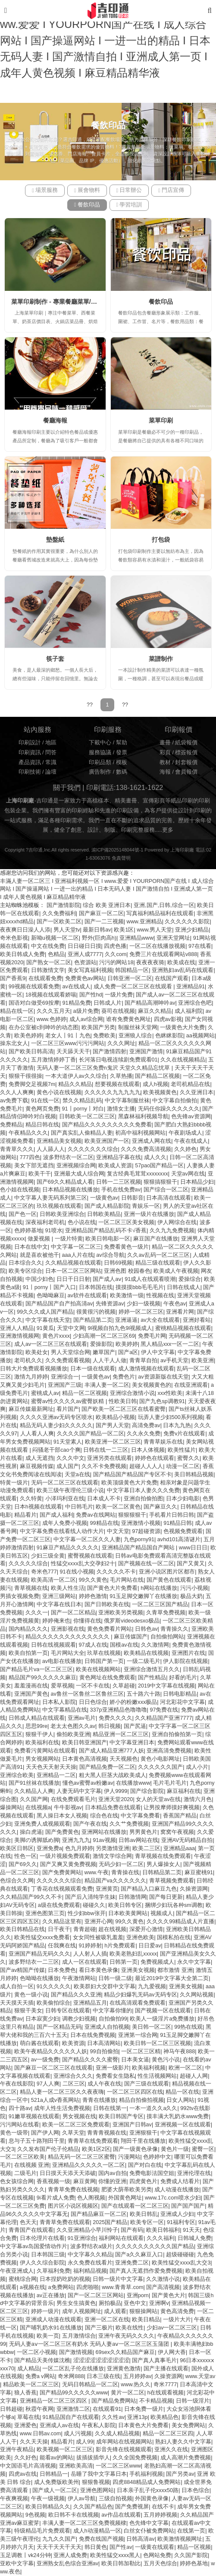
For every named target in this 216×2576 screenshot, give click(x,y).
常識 (50, 762)
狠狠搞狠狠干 (160, 1182)
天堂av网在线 (188, 1174)
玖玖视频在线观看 (59, 1206)
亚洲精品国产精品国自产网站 (139, 1548)
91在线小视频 (77, 1572)
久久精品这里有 (61, 1922)
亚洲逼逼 (126, 1320)
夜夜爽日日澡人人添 (25, 930)
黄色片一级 (175, 2149)
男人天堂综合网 (70, 1352)
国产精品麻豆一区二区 (99, 2214)
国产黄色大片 (168, 2295)
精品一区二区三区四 (168, 2434)
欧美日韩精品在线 (22, 1929)
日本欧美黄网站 (127, 1913)
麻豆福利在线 (183, 1791)
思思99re (36, 1726)
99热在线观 (188, 2027)
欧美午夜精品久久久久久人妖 (50, 2051)
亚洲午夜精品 (17, 2449)
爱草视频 (62, 1686)
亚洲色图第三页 (45, 1913)
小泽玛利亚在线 (65, 1499)
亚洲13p (137, 2417)
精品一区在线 (182, 2092)
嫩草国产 (104, 1352)
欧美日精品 (146, 2320)
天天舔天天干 (73, 1052)
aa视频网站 (200, 1036)
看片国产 (67, 1409)
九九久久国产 (59, 2539)
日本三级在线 (103, 2376)
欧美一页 (48, 2336)
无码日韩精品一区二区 (90, 2385)
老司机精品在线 (190, 1084)
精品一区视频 (194, 2547)
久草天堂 (73, 2133)
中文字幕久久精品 (90, 2255)
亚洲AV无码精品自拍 (187, 1840)
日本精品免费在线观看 (113, 1808)
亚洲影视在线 (68, 1629)
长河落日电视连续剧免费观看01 (118, 1060)
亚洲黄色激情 (124, 2369)
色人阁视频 (91, 2198)
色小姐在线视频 (19, 1190)
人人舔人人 (51, 1149)
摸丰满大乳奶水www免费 (178, 2116)
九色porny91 (139, 1539)
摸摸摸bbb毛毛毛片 (140, 1287)
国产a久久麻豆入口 (139, 2255)
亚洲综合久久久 (73, 2076)
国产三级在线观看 (146, 2084)
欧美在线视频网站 (98, 1669)
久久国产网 (34, 1799)
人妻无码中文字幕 (78, 1791)
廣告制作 (100, 772)
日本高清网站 (104, 2043)
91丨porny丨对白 (83, 1109)
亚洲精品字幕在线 (118, 1157)
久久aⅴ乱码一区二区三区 (158, 1255)
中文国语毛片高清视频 (28, 2466)
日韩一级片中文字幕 (118, 2279)
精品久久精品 (75, 1084)
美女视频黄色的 (151, 1385)
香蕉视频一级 (53, 2181)
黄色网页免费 (42, 1109)
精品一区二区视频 (84, 1393)
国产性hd (90, 995)
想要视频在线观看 (117, 1084)
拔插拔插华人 (93, 2458)
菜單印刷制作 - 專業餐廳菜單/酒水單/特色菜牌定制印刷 (85, 301)
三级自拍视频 (115, 2499)
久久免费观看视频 (67, 1360)
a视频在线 (32, 2287)
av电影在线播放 (61, 1661)
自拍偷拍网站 (167, 1637)
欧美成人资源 (115, 1166)
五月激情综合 (79, 2336)
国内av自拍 (112, 2173)
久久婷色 (185, 1149)
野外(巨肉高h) (99, 938)
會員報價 (186, 772)
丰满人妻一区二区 (107, 1385)
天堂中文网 (71, 1328)
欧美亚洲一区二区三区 (113, 1442)
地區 (50, 743)
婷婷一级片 (45, 2311)
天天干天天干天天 (59, 2547)
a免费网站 (61, 2287)
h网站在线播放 (159, 1588)
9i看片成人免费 (56, 2198)
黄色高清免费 (177, 2311)
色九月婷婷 (79, 1848)
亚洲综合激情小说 (132, 1393)
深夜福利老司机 (45, 1222)
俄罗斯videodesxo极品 (132, 1621)
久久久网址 (121, 1043)
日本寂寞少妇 (42, 2019)
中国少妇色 (39, 1279)
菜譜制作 (161, 658)
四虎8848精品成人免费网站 (147, 2482)
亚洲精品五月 (90, 2003)
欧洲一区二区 (185, 2068)
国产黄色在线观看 (169, 1580)
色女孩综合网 (17, 2181)
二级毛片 (25, 2173)
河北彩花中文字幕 (182, 1702)
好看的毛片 (183, 1678)
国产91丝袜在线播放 (34, 1783)
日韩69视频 (118, 1263)
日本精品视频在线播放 (70, 1190)
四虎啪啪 (87, 2287)
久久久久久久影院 (187, 922)
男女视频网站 (42, 1759)
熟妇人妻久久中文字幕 (183, 2442)
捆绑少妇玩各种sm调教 (174, 1905)
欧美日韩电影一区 (107, 1239)
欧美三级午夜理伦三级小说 (70, 1490)
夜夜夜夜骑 (150, 962)
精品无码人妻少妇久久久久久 (56, 1425)
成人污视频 (78, 2434)
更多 (167, 830)
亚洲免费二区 (132, 2263)
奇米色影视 (14, 938)
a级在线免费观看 (59, 1905)
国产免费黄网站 (61, 1873)
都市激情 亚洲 (175, 1970)
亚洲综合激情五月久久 (152, 1669)
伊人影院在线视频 (185, 1661)
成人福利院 (189, 1011)
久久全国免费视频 (135, 2458)
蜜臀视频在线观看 (90, 1556)
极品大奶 (191, 1596)
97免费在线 (164, 1710)
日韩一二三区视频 (118, 1182)
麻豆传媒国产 (130, 1637)
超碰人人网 (194, 2076)
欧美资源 (73, 2043)
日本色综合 (196, 2490)
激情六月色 (198, 1799)
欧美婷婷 (127, 1344)
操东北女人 (14, 1043)
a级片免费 (86, 1011)
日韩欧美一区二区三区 (87, 1117)
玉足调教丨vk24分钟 (25, 2555)
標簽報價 (186, 753)
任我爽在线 (62, 1946)
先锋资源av (110, 1304)
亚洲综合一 (65, 1377)
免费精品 (11, 1125)
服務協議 (100, 753)
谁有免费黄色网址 (128, 1019)
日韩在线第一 (110, 2108)
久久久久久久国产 (160, 1767)
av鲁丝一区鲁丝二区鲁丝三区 (87, 1694)
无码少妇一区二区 (121, 1864)
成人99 (84, 2442)
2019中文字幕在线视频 (166, 1686)
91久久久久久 (54, 1987)
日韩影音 (132, 1198)
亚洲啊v (159, 2303)
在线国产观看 (171, 978)
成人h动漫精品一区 (97, 2531)
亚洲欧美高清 (76, 2466)
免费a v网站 (40, 2376)
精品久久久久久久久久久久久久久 (68, 1637)
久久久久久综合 (28, 1564)
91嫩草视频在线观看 (34, 2116)
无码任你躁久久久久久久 (169, 1109)
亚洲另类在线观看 (109, 1458)
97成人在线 (93, 1645)
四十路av (20, 2108)
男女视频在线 (79, 2116)
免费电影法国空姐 (151, 2173)
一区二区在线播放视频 (157, 946)
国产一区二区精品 (73, 1613)
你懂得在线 (87, 1621)
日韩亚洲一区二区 (129, 978)
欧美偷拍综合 (53, 2003)
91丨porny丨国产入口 (49, 1287)
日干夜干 (59, 1929)
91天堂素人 (67, 1442)
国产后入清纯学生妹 (90, 1897)
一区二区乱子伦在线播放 (73, 2369)
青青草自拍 (143, 1360)
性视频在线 (160, 1296)
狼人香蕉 (25, 2393)
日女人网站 (180, 2100)
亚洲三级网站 (59, 1596)
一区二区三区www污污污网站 (67, 1043)
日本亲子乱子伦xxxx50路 (147, 2490)
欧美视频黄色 (160, 1092)
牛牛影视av (68, 1808)
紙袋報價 (186, 743)
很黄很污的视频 (96, 1312)
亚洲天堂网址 (173, 938)
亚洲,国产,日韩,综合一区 (164, 905)
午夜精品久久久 (28, 1133)
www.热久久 (135, 2385)
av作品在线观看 (121, 2515)
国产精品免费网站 (113, 2401)
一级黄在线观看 (154, 2547)
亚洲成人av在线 (59, 2425)
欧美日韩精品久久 (47, 2507)
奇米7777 (165, 2385)
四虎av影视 (168, 1019)
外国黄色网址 (125, 2198)
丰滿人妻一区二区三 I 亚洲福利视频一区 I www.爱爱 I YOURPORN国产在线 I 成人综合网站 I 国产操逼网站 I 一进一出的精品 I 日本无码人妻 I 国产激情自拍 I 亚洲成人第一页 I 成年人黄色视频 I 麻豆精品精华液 (105, 40)
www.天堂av (200, 2376)
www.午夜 (97, 1873)
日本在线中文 (31, 1247)
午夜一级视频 (48, 2499)
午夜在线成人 (191, 1141)
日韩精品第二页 (162, 1873)
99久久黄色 (93, 1580)
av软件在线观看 (87, 1296)
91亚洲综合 (82, 2238)
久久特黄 (31, 1499)
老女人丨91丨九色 (68, 1036)
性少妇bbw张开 (87, 1913)
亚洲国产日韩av (132, 2125)
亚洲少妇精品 (192, 930)
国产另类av (180, 2474)
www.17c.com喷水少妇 (173, 2198)
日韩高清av (140, 2539)
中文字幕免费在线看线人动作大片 (62, 1531)
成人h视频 (155, 1084)
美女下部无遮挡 (33, 1166)
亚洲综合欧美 (17, 1775)
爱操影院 (101, 1344)
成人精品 (28, 2369)
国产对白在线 (145, 2165)
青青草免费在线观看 (65, 2222)
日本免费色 (62, 1970)
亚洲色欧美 (140, 1937)
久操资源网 (194, 1889)
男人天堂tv (66, 930)
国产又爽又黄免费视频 (68, 1864)
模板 (121, 762)
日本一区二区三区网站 (73, 1271)
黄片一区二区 (127, 2393)
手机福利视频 (146, 2474)
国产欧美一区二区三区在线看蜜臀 (123, 1409)
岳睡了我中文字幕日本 (99, 2474)
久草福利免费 (53, 2271)
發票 (121, 753)
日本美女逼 (135, 2060)
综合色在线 (104, 1816)
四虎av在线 (23, 2474)
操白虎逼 (31, 1832)
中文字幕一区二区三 (76, 1247)
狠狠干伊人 (39, 1734)
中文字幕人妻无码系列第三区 (50, 1198)
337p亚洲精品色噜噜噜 (118, 1710)
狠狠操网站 (143, 2311)
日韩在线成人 (183, 1287)
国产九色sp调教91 (162, 1401)
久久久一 (36, 1613)
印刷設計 (30, 743)
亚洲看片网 (180, 1312)
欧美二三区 (146, 1848)
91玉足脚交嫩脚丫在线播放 (143, 1596)
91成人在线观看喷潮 (150, 1279)
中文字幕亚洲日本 (132, 1743)
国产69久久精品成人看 (65, 1182)
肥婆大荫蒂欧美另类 (126, 2190)
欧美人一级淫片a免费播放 (162, 2019)
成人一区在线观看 (84, 1962)
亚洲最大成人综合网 (79, 1174)
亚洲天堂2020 (115, 1799)
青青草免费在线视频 (73, 2190)
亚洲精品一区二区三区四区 (54, 2401)
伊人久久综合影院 (42, 2263)
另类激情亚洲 (112, 1848)
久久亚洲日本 (196, 1092)
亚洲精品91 (190, 987)
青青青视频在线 (106, 2133)
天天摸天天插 (17, 2003)
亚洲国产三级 (64, 1385)
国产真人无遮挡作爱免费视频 (146, 2271)
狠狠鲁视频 (96, 2482)
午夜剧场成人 (185, 1133)
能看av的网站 (56, 2458)
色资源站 (85, 962)
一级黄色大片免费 (182, 1027)
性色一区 (25, 1856)
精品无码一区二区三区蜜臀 (81, 2157)
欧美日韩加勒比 (121, 2564)
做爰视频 (40, 1239)
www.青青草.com (122, 2287)
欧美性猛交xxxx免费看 (42, 1937)
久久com (115, 954)
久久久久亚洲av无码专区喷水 (56, 1417)
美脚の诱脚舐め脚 (36, 1840)
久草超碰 (124, 1686)
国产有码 (132, 2230)
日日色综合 (93, 1702)
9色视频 (35, 2515)
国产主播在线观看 (166, 2369)
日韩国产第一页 (104, 1661)
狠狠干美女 (28, 2011)
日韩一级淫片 (193, 2401)
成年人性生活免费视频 (62, 2108)
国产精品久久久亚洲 (76, 1995)
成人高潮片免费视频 (185, 2458)
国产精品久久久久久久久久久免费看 (107, 1125)
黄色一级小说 (31, 1995)
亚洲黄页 (107, 1889)
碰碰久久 (94, 1905)
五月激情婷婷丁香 (53, 1060)
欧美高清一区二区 (53, 1580)
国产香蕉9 (12, 978)
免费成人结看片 (180, 2181)
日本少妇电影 (183, 1499)
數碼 (121, 772)
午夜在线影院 (17, 2084)
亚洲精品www (136, 938)
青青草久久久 (17, 1149)
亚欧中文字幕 (17, 2564)
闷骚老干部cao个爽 (56, 1450)
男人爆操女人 (163, 1864)
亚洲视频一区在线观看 (183, 2125)
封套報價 (186, 762)
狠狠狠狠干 (132, 1515)
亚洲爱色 (25, 2425)
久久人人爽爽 (17, 1092)
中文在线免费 (48, 946)
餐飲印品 (87, 205)
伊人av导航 (82, 2499)
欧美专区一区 (147, 2222)
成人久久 (155, 1157)
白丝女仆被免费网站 (149, 2531)
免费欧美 (104, 1036)
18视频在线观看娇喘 (50, 995)
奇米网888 (71, 2376)
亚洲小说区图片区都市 (167, 1572)
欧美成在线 (181, 962)
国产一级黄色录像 (135, 2149)
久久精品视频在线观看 (73, 1263)
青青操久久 (174, 1629)
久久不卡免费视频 (103, 1466)
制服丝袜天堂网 (137, 1027)
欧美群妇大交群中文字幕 (104, 1987)
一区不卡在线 (93, 1686)
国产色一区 (23, 1214)
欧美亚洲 (202, 1360)
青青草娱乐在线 (163, 1442)
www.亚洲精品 (144, 922)
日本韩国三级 (48, 2255)
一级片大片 (177, 2320)
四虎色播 (115, 946)
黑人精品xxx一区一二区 (170, 1344)
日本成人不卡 (104, 1499)
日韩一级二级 (115, 1978)
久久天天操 (34, 2442)
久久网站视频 (196, 1995)
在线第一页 (191, 2531)
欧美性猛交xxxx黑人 (115, 2555)
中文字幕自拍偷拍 (174, 1101)
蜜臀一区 (203, 2149)
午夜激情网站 (79, 1978)
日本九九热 (177, 1425)
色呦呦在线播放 (39, 1978)
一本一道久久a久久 (153, 2108)
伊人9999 (115, 1791)
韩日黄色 (96, 2547)
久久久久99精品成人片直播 (180, 1922)
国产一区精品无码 (59, 2027)
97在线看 (199, 946)
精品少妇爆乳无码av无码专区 (140, 1995)
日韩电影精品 (180, 1694)
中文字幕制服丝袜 (127, 1101)
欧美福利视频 (149, 2068)
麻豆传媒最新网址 (31, 1409)
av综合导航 (110, 1255)
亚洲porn (138, 2295)
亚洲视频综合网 (76, 1166)
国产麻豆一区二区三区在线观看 (53, 2068)
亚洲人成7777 (85, 954)
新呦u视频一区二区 (55, 938)
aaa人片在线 (78, 1255)
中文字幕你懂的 (112, 2011)
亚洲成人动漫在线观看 (53, 2320)
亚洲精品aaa (179, 1848)
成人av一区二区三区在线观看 (50, 1344)
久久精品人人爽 (33, 1791)
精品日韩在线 (42, 1125)
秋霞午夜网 (39, 2409)
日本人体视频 (148, 1450)
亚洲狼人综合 (135, 1036)
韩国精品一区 (132, 970)
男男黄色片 (143, 1832)
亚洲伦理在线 (194, 2173)
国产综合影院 (147, 1791)
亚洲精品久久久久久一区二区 (88, 2165)
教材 (165, 762)
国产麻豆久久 (160, 1507)
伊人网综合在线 (177, 1222)
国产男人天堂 (112, 1425)
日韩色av (146, 1629)
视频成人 (161, 1913)
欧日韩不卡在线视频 (73, 2515)
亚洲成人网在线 (151, 1141)
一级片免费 (119, 995)
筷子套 (55, 658)
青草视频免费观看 (171, 1881)
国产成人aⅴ (107, 1279)
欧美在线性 (130, 2328)
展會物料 (87, 190)
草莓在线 (28, 2417)
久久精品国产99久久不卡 (31, 1897)
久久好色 (25, 2458)
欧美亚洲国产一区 (107, 1141)
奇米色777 (44, 1572)
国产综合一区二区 (166, 1190)
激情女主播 (121, 1109)
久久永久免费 (143, 1434)
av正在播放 (51, 2295)
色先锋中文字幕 (149, 2523)
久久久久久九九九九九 (113, 1092)
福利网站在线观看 (121, 2238)
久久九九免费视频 (172, 1231)
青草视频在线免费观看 (163, 1856)
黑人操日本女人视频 (62, 1816)
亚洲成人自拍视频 (107, 2027)
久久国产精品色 (93, 2507)
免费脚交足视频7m (32, 1084)
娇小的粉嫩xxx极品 (133, 1702)
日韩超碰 (11, 2409)
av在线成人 (77, 987)
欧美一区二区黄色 (118, 1507)
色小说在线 (82, 1222)
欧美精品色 (164, 2417)
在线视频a (38, 1808)
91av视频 (104, 1840)
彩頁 (165, 753)
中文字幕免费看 (140, 1816)
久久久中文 (70, 1458)
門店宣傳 (171, 190)
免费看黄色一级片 (126, 1247)
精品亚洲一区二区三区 (121, 1734)
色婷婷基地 (28, 1231)
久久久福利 (161, 2238)
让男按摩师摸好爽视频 (172, 1808)
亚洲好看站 (197, 1320)
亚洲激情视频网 (19, 1336)
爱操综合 (189, 1279)
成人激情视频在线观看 (146, 1369)
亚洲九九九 (76, 1840)
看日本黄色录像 (98, 1970)
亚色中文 (135, 2303)
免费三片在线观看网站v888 (163, 954)
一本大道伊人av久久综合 (76, 1076)
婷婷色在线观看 (154, 1458)
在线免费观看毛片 (73, 1799)
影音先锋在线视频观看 (124, 2449)
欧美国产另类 (98, 1027)
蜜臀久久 (188, 1458)
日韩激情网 (133, 1897)
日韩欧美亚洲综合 (62, 1214)
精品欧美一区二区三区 (31, 2385)
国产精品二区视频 (157, 1076)
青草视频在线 (31, 1588)
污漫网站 (129, 2157)
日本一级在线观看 (92, 1369)
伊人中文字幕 (158, 1352)
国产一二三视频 (104, 922)
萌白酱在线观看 (39, 2043)
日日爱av (149, 1946)
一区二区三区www (118, 2466)
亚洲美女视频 (138, 1970)
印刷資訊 (30, 753)
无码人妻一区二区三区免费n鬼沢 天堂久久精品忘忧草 (104, 1068)
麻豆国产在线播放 (155, 1239)
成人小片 (197, 1767)
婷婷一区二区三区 (141, 1312)
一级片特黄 (69, 1239)
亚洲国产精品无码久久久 (39, 1954)
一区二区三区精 (140, 2051)
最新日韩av (97, 930)
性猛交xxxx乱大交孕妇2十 (83, 1564)
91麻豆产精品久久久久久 (68, 1548)
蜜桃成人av (45, 1393)
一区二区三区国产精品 (160, 1604)
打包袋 (161, 539)
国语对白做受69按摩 (34, 1003)
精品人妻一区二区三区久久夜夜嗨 (62, 2092)
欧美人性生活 (68, 1588)
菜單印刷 (161, 420)
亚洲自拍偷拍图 (143, 1499)
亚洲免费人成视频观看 (42, 1824)
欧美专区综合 (25, 1271)
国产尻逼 (135, 1726)
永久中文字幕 (194, 1962)
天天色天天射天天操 (51, 1767)
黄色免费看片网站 (109, 1629)
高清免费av (146, 1425)
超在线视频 (112, 1929)
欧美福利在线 (42, 1743)
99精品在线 (104, 1523)
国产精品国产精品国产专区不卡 (132, 1475)
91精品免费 (77, 1003)
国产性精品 (152, 1678)
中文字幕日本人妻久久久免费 (143, 1490)
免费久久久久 (115, 1718)
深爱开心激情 (146, 1929)
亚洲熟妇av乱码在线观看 (182, 970)
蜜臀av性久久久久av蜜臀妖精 (68, 1401)
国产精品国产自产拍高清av (59, 1304)
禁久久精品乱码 (82, 1101)
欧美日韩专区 (125, 1905)
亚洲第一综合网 (137, 2035)
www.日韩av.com (40, 2434)
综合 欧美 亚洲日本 (107, 905)
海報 (165, 772)
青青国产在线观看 (31, 2230)
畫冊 (165, 743)
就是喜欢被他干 (39, 1255)
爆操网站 (11, 1808)
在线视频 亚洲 (32, 2165)
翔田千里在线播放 (143, 2141)
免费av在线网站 (95, 1515)
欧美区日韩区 (17, 1848)
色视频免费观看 (183, 1531)
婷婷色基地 (194, 2564)
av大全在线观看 (160, 1320)
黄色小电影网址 (160, 1759)
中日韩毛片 (79, 1507)
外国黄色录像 (152, 2499)
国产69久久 (23, 1864)
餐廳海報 (55, 420)
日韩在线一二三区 (105, 1450)
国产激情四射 (109, 1052)
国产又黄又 (191, 1564)
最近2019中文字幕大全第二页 (172, 1978)
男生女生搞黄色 (76, 2303)
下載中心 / (102, 743)
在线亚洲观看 (191, 1385)
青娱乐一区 (146, 1206)
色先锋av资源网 (190, 1117)
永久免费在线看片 (90, 2263)
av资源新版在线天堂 (163, 1377)
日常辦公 (129, 190)
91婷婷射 (90, 1946)
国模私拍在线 (174, 1937)
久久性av (113, 2417)
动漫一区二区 (183, 1466)
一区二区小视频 (36, 2352)
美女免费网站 (188, 2425)
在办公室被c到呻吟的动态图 (43, 1027)
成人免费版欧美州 (56, 2482)
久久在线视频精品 (182, 1060)
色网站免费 (157, 2555)
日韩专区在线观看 (67, 2011)
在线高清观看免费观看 (138, 2003)
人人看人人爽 (37, 1434)
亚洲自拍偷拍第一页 (177, 1734)
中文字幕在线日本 (59, 1604)
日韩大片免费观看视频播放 (33, 1369)
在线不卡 (163, 2507)
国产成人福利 (56, 1515)
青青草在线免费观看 (93, 2141)
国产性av (121, 2547)
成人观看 (115, 2311)
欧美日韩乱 (144, 2214)
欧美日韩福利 (163, 2230)
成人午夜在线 (104, 2084)
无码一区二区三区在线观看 (64, 1483)
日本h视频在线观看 (38, 1507)
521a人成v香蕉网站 (55, 2100)
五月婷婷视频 (160, 2515)
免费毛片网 (152, 1336)
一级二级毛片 (143, 1661)
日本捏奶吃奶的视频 (65, 2279)
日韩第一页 (124, 1962)
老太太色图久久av (72, 1726)
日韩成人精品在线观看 (37, 1718)
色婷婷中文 (157, 2157)
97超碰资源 (146, 1531)
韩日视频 (109, 1726)
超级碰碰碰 (180, 2255)
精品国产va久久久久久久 (115, 1881)
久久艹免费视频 (129, 1824)
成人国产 (67, 1466)
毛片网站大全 (68, 1653)
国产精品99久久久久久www (74, 2393)
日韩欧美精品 (104, 1214)
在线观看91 (107, 2409)
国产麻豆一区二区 (101, 913)
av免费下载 (14, 1101)
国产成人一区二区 (54, 2490)
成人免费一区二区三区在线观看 (134, 987)
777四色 (30, 1157)
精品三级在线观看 (157, 1263)
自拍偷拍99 (113, 2019)
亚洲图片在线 (188, 1653)
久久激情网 (155, 1645)
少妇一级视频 (143, 1304)
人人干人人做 (109, 1360)
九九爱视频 (152, 1987)
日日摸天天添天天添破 (68, 2173)
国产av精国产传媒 (22, 1970)
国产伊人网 (45, 2133)
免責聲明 (121, 858)
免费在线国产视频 (101, 2539)
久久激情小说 (163, 2279)
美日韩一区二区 (151, 2027)
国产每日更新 (166, 1897)
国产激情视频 (76, 2352)
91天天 (191, 2230)
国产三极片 (99, 2328)
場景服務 (45, 190)
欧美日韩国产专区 (121, 2116)
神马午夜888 (179, 2051)
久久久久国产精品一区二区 (90, 1434)
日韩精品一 (54, 2474)
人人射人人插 (90, 1954)
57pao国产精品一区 (159, 1166)
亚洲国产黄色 (31, 1694)
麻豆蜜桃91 (199, 1873)
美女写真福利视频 (90, 970)
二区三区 (74, 2084)
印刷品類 (100, 762)
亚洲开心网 (99, 1922)
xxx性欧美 (169, 1393)
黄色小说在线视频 (59, 1092)
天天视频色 (124, 1759)
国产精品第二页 (93, 1320)
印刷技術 (30, 772)
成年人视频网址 (81, 2311)
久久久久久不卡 (116, 1572)
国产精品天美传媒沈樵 (42, 2360)
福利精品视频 (90, 2271)
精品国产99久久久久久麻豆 (42, 1678)
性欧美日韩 (123, 1401)
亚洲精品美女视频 (59, 1141)
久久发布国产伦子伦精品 (48, 2149)
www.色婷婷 (51, 1019)
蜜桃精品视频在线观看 (183, 1328)
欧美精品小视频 (115, 1417)
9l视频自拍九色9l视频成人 (120, 1328)
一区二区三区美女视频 (126, 1222)
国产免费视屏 (132, 2507)
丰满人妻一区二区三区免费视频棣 (84, 2523)
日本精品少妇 (197, 1182)
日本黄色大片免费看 (143, 2425)
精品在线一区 (17, 1011)
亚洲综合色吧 (195, 1003)
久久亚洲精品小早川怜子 (87, 2230)
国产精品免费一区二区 (107, 1767)
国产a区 (128, 1352)
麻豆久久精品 (155, 1011)
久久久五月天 (53, 1011)
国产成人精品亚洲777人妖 (111, 1751)
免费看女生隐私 (115, 2076)
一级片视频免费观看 (65, 1856)
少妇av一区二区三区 (172, 2328)
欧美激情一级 (127, 1296)
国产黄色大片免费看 (112, 1588)
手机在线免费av (121, 1190)
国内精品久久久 (28, 1629)
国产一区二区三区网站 (96, 2295)
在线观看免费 (45, 978)
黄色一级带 (14, 2133)
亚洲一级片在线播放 (149, 1214)
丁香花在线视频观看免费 (62, 1889)
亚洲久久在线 (171, 2449)
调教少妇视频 (79, 2019)
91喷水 (54, 1231)
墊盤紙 (55, 539)
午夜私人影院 (99, 2425)
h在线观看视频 (165, 2393)
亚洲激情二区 (73, 2409)
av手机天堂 (174, 1360)
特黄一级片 (14, 1483)
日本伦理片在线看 (42, 2238)
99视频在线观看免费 (34, 987)
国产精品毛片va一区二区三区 (36, 1669)
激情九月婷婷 (31, 1377)
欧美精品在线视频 (146, 1653)
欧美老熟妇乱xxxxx (133, 1954)
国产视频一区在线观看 (163, 2011)
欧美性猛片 (182, 1450)
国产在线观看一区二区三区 (135, 2206)
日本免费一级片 (143, 2409)
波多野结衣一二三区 (34, 1962)
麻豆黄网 (84, 2181)
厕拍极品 (110, 2303)
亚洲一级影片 (112, 2068)
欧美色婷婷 (28, 1036)
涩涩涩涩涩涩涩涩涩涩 (101, 2360)
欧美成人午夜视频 (175, 1271)
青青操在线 (125, 1873)
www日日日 (193, 1548)
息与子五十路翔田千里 (37, 2141)
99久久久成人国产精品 (45, 1312)
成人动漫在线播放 (176, 2190)
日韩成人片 (108, 1003)
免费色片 (124, 1377)
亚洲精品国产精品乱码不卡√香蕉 (106, 1231)
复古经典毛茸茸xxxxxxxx (137, 1174)
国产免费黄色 (62, 1832)
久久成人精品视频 (117, 2434)
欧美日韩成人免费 (22, 954)
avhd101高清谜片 (178, 1539)
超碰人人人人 (146, 1466)
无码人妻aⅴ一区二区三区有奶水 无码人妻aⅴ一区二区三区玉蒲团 (90, 2344)
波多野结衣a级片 (91, 2246)
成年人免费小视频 (64, 1523)
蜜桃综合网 (23, 2279)
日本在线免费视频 (92, 2035)
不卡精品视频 (156, 2401)
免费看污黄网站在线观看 (45, 1751)
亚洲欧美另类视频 (120, 1613)
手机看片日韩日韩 (171, 1515)
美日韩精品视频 (193, 1475)
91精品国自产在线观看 (71, 2417)
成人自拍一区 (17, 1987)
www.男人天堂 (154, 930)
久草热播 (121, 1076)
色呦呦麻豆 (51, 1296)
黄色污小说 (166, 2060)
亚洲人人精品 (17, 1328)
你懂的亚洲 (112, 2181)
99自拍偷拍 (104, 2051)
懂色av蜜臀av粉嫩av (88, 1783)
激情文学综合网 (112, 1856)
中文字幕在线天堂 (47, 1320)
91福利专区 (181, 2222)
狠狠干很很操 (25, 1076)
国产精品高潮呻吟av (150, 1003)
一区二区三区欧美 (22, 2157)
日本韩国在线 (96, 1287)
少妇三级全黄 (48, 1556)
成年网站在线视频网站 (124, 2442)
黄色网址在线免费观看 (107, 1678)
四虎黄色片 (143, 2181)
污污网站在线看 (19, 2125)
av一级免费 (45, 2060)
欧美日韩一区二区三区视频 (157, 2043)
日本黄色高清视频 (84, 1759)
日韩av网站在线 (138, 1840)
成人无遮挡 (39, 1458)
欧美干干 (39, 1174)
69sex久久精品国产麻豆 (125, 2352)
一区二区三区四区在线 (135, 2092)
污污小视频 (194, 1588)
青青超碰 (84, 1929)
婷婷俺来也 (56, 1621)
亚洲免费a (49, 1848)
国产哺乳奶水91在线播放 (51, 2328)
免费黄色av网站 (84, 978)
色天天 (28, 2222)
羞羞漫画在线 (31, 1686)
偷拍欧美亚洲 (73, 1734)
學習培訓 (129, 205)
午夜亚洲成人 (17, 2271)
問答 (50, 753)
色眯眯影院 (169, 1036)
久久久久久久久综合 (93, 1149)
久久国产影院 (191, 2555)
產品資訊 (30, 762)
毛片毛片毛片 (170, 1783)
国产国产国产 (188, 2206)
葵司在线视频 (118, 1011)
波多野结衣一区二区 (68, 1157)
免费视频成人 (157, 1962)
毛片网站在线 (127, 1580)
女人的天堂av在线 (158, 1799)
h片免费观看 (119, 1946)
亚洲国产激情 (146, 1052)
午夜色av (174, 1304)
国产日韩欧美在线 (107, 1604)
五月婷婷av (137, 2376)
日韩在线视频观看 (53, 1645)
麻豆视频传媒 (36, 1466)
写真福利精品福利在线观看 (160, 913)
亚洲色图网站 (97, 2490)
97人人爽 (48, 2084)
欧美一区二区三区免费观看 (76, 2125)
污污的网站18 (116, 962)
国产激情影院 (63, 905)
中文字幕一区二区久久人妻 (87, 1539)
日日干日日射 (73, 1279)
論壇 (50, 772)
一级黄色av (104, 1198)
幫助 (121, 743)
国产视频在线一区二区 (146, 1564)
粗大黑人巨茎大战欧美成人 (112, 1775)
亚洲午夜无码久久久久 (126, 2336)
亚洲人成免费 (70, 2555)
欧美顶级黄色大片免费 (129, 1483)
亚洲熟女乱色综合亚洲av (67, 2564)
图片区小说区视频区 (73, 2206)
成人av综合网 (86, 1019)
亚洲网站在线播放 (103, 1832)
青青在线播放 (99, 2100)
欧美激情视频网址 (179, 2539)
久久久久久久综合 (59, 1881)
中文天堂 (118, 1531)
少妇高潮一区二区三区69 (104, 1336)
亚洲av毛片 (82, 1718)
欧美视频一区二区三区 (65, 2449)
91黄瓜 (45, 1328)
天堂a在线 (77, 1475)
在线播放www (133, 1783)
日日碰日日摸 (84, 946)
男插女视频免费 (19, 1596)
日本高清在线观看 (168, 1198)
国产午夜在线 (90, 1824)
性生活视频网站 (157, 2076)
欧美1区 (124, 930)
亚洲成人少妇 (177, 2214)
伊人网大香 (172, 2352)
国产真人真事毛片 (154, 2360)
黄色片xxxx (56, 1336)
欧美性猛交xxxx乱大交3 (181, 2263)
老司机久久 (28, 1360)
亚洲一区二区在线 (107, 2320)
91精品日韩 (177, 1523)
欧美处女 (36, 1352)
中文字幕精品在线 (64, 1710)
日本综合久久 (25, 1263)
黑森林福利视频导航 (143, 1117)
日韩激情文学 (48, 970)
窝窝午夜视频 (177, 1832)
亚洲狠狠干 (143, 2133)
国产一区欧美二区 (59, 922)
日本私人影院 (59, 1702)
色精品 (56, 954)
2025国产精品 (110, 2222)
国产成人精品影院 (107, 1206)
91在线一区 (45, 1101)
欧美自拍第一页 (28, 1653)
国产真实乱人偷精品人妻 (82, 1133)
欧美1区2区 (96, 2149)
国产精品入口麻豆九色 (149, 1889)
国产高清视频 (163, 2287)
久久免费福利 (59, 913)
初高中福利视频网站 (140, 1133)
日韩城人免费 (194, 2238)
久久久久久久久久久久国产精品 (155, 2246)
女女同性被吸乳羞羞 (98, 1937)
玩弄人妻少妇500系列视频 (170, 1417)
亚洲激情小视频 (140, 1523)
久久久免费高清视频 (146, 1149)
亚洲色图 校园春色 (127, 1271)
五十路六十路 (143, 1694)
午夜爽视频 (14, 2499)
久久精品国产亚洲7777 (163, 1718)
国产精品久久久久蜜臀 (90, 2060)
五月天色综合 (160, 2564)
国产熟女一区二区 (48, 962)
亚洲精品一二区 (56, 1775)
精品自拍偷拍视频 (141, 2100)
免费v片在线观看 (184, 1434)
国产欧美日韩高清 (31, 1052)
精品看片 (25, 1515)
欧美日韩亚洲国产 (84, 1743)
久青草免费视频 (165, 1613)
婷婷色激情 (93, 1596)
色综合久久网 (17, 1881)
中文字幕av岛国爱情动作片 (33, 2246)
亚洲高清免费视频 (169, 1751)
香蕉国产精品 (180, 1816)
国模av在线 (124, 1645)
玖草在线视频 (104, 1653)
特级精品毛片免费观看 (42, 2531)
